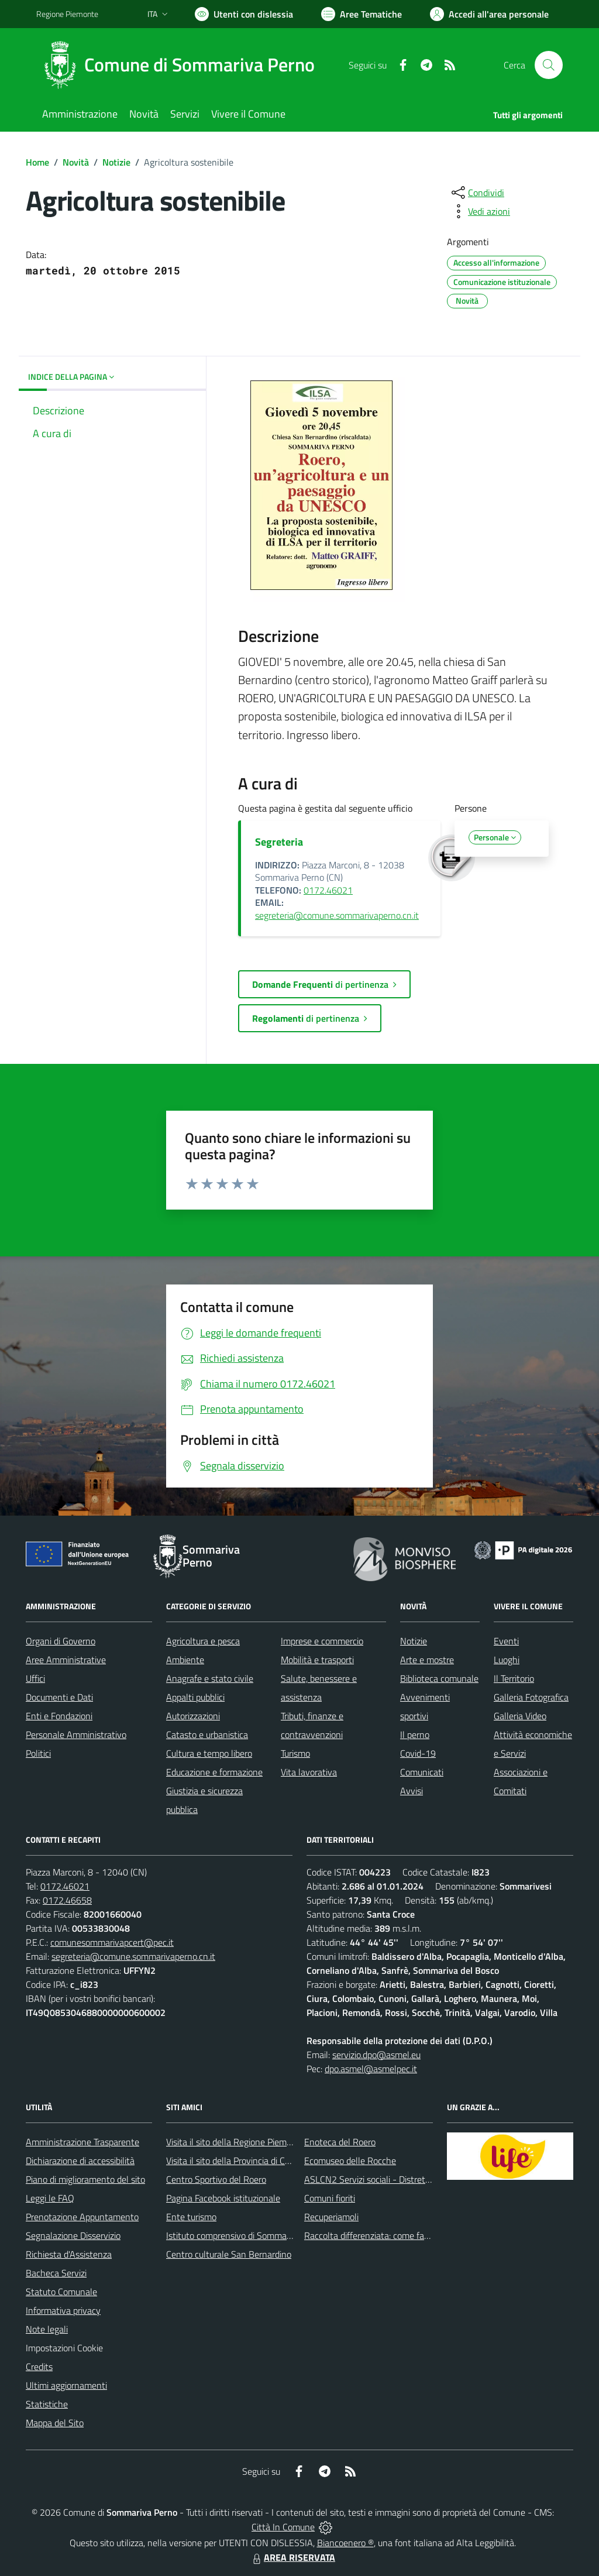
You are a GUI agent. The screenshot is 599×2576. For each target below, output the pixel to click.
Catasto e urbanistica (207, 1734)
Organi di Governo (60, 1641)
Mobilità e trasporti (317, 1660)
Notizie (116, 162)
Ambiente (185, 1660)
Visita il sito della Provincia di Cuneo (235, 2160)
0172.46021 (328, 890)
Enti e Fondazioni (59, 1716)
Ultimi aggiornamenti (66, 2385)
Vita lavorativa (309, 1772)
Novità (76, 162)
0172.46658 (67, 1900)
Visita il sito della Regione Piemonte (235, 2142)
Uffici (35, 1678)
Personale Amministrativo (76, 1734)
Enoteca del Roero (340, 2142)
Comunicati (421, 1772)
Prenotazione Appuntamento (82, 2217)
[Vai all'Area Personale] (489, 14)
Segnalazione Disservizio (73, 2235)
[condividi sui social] (477, 192)
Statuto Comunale (61, 2292)
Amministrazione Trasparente (82, 2142)
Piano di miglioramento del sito (85, 2179)
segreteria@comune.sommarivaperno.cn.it (337, 915)
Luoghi (506, 1660)
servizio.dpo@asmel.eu (376, 2055)
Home (37, 162)
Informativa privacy (63, 2310)
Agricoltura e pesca (203, 1641)
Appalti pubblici (195, 1697)
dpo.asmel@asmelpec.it (371, 2069)
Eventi (506, 1641)
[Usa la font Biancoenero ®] (244, 14)
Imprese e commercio (322, 1641)
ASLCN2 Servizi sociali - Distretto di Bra (381, 2179)
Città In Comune (283, 2527)
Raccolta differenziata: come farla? (371, 2235)
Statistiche (47, 2404)
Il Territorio (514, 1678)
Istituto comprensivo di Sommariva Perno (246, 2235)
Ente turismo (191, 2217)
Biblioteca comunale (439, 1678)
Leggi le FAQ (50, 2198)
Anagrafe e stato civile (209, 1678)
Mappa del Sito (55, 2423)
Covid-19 (418, 1753)
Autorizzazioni (193, 1716)
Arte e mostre (427, 1660)
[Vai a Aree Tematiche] (361, 14)
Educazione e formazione (214, 1772)
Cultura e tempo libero (209, 1753)
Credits (39, 2366)
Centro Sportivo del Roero (216, 2179)
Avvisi (411, 1791)
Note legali (47, 2329)
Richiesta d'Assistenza (69, 2254)
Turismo (295, 1753)
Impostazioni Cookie (64, 2348)
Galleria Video (520, 1716)
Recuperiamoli (331, 2217)
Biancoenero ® (345, 2543)
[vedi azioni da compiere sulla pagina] (479, 211)
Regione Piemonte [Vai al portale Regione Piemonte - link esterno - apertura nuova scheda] (67, 14)
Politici (38, 1753)
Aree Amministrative (66, 1660)
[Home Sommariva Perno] (182, 65)
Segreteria (279, 842)
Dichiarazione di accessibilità (80, 2160)
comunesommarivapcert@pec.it (112, 1942)
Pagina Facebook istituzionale (223, 2198)
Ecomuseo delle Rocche (350, 2160)
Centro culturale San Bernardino (228, 2254)
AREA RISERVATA (292, 2557)
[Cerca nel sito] (549, 65)
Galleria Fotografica (531, 1697)
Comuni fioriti (329, 2198)
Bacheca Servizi (56, 2273)
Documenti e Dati (59, 1697)
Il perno (414, 1734)
